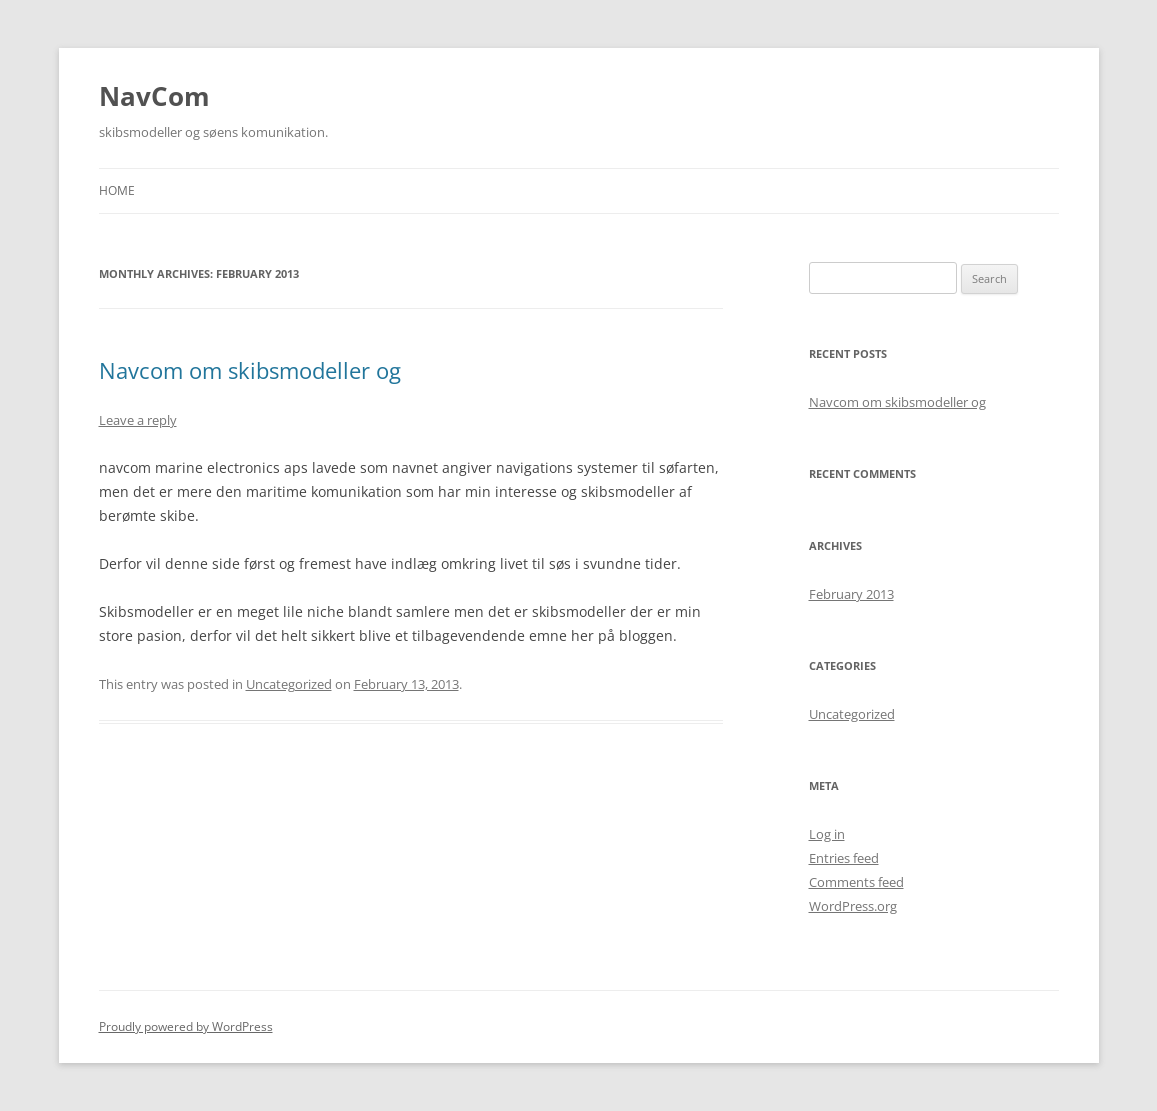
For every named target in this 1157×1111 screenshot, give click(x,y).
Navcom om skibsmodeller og (250, 370)
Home (117, 190)
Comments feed (856, 882)
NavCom (154, 96)
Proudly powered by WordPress (186, 1026)
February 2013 (851, 594)
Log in (827, 834)
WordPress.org (853, 906)
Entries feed (844, 858)
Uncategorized (289, 684)
